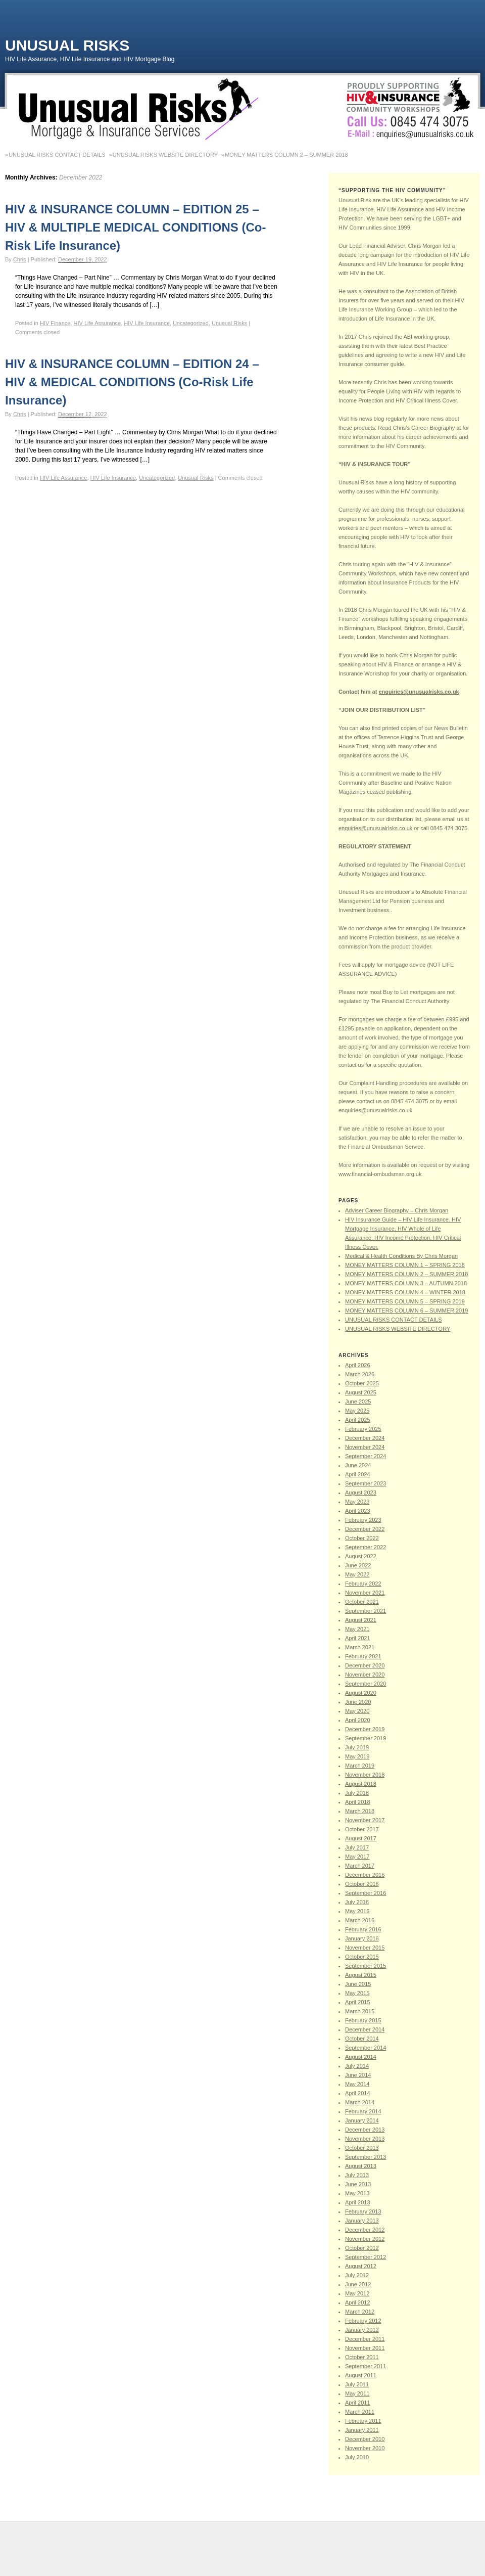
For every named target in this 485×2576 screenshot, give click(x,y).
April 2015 (357, 2002)
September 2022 (365, 1547)
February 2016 (363, 1929)
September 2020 (365, 1684)
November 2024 (364, 1447)
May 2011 (357, 2393)
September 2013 (365, 2157)
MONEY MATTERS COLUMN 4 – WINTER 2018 (405, 1292)
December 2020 (364, 1665)
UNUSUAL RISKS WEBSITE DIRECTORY (165, 155)
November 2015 (364, 1948)
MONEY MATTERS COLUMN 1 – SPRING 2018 (405, 1265)
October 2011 (362, 2357)
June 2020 (358, 1702)
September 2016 (365, 1893)
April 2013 (357, 2202)
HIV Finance (55, 323)
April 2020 (357, 1720)
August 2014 (360, 2057)
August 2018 (360, 1784)
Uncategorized (191, 323)
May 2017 (357, 1857)
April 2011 (357, 2403)
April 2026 (357, 1365)
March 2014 (359, 2102)
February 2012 (363, 2321)
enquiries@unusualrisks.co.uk (418, 692)
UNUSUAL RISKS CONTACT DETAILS (57, 155)
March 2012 (359, 2312)
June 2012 (358, 2284)
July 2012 (357, 2275)
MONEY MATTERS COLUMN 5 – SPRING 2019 (405, 1301)
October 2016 (362, 1884)
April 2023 (357, 1511)
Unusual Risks (67, 45)
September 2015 (365, 1966)
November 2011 (364, 2348)
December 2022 (364, 1529)
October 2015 (362, 1957)
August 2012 (360, 2266)
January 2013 (362, 2221)
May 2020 (357, 1711)
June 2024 (358, 1465)
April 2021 (357, 1638)
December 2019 (364, 1729)
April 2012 (357, 2302)
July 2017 (357, 1847)
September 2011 (365, 2366)
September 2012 (365, 2257)
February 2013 (363, 2211)
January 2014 (362, 2120)
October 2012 (362, 2248)
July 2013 (357, 2175)
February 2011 (363, 2421)
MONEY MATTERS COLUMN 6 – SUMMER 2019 (406, 1310)
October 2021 (362, 1602)
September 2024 (365, 1456)
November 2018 (364, 1775)
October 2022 (362, 1538)
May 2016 (357, 1911)
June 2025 (358, 1401)
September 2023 (365, 1483)
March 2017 (359, 1866)
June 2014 (358, 2075)
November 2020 (364, 1674)
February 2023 (363, 1520)
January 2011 (362, 2430)
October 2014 (362, 2039)
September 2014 (365, 2048)
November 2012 (364, 2239)
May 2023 (357, 1502)
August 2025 (360, 1392)
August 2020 (360, 1693)
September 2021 (365, 1611)
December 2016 (364, 1875)
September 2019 (365, 1738)
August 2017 (360, 1838)
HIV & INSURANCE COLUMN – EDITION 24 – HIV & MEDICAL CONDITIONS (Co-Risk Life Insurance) (132, 382)
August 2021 (360, 1620)
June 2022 (358, 1565)
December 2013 (364, 2130)
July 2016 (357, 1902)
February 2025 (363, 1429)
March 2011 (359, 2412)
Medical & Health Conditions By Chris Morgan (401, 1256)
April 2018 (357, 1802)
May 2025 (357, 1411)
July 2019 (357, 1747)
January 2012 (362, 2330)
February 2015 (363, 2020)
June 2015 (358, 1984)
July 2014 (357, 2066)
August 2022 (360, 1556)
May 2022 (357, 1574)
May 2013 (357, 2193)
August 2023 (360, 1492)
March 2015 (359, 2011)
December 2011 (364, 2339)
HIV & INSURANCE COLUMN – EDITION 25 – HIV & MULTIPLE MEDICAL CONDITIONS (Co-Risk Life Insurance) (135, 227)
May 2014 (357, 2084)
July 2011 (357, 2384)
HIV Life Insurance (147, 323)
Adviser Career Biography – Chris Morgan (396, 1210)
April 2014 (357, 2093)
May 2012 (357, 2293)
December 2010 (364, 2439)
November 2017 (364, 1820)
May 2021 (357, 1629)
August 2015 (360, 1975)
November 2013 (364, 2139)
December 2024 (364, 1438)
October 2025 (362, 1383)
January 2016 (362, 1938)
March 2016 (359, 1920)
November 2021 (364, 1593)
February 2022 (363, 1583)
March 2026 (359, 1374)
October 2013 (362, 2148)
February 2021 (363, 1656)
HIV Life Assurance (97, 323)
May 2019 (357, 1756)
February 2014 (363, 2111)
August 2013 (360, 2166)
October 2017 (362, 1829)
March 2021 (359, 1647)
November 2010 (364, 2448)
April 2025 (357, 1420)
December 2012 (364, 2230)
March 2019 (359, 1765)
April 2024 (357, 1474)
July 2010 (357, 2457)
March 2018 (359, 1811)
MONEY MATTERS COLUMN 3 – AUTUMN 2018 (406, 1283)
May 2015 (357, 1993)
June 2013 (358, 2184)
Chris (19, 259)
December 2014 (364, 2029)
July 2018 (357, 1793)
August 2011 (360, 2375)
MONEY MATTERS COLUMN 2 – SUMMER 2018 (286, 155)
